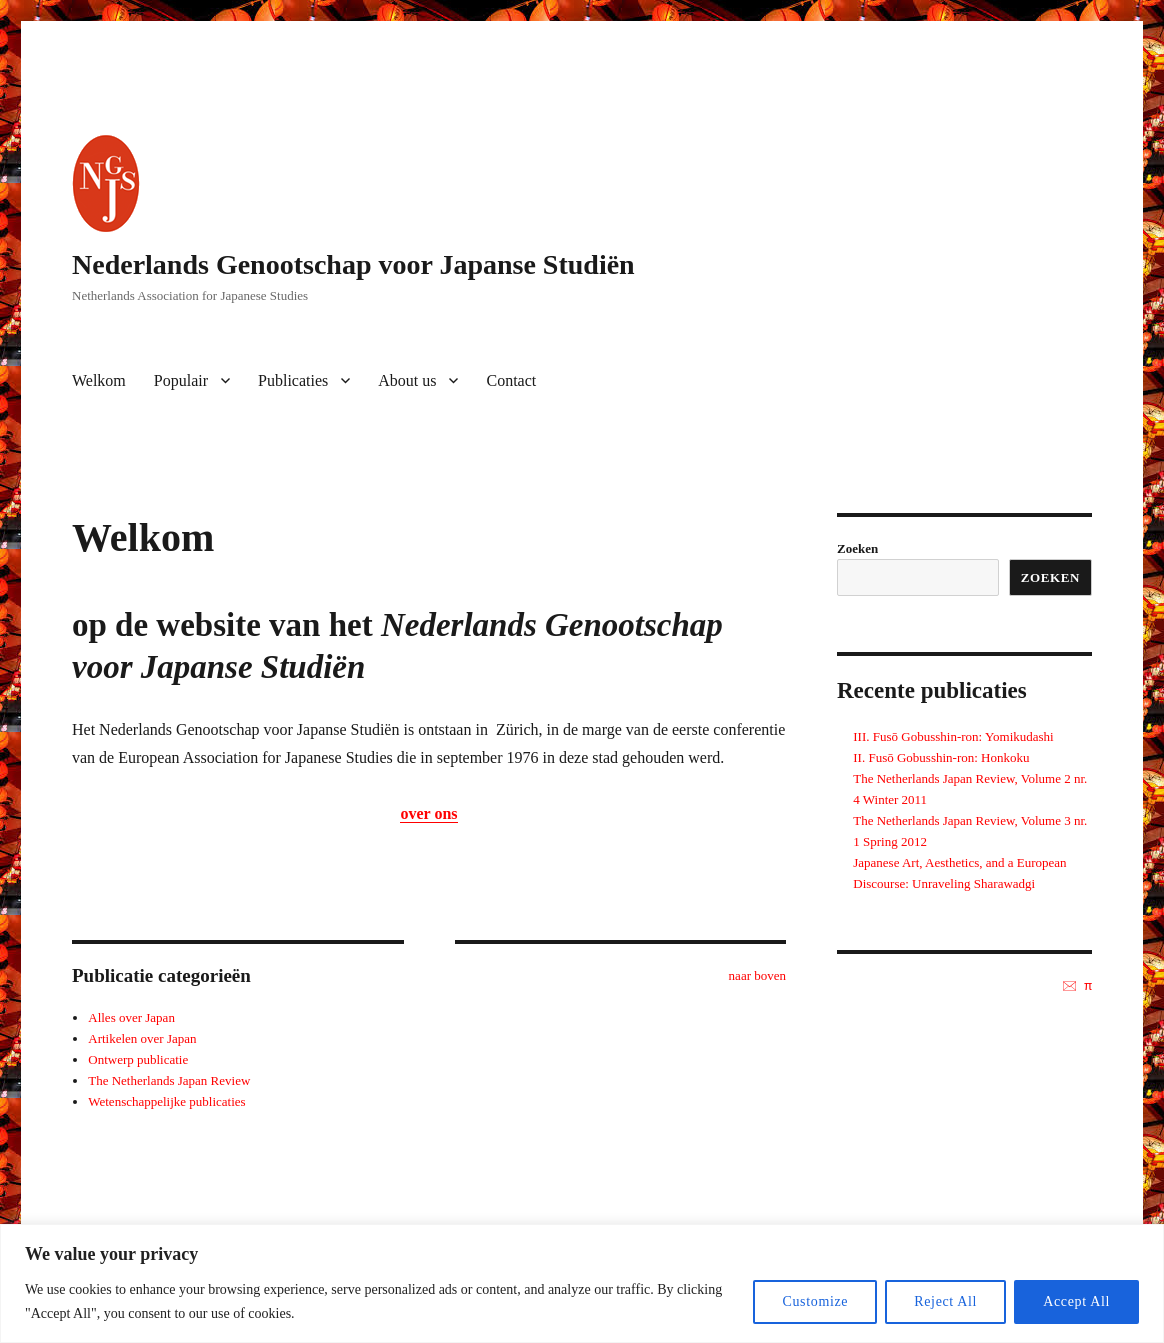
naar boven (757, 975)
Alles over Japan (131, 1017)
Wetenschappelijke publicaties (166, 1101)
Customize (815, 1301)
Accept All (1076, 1301)
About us (407, 380)
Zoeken (857, 548)
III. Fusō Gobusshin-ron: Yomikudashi (953, 736)
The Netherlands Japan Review (169, 1080)
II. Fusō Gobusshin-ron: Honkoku (941, 757)
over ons (428, 813)
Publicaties (293, 380)
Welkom (99, 380)
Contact (511, 380)
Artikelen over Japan (142, 1038)
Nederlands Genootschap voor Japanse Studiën (353, 264)
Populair (181, 380)
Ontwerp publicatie (138, 1059)
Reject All (945, 1301)
